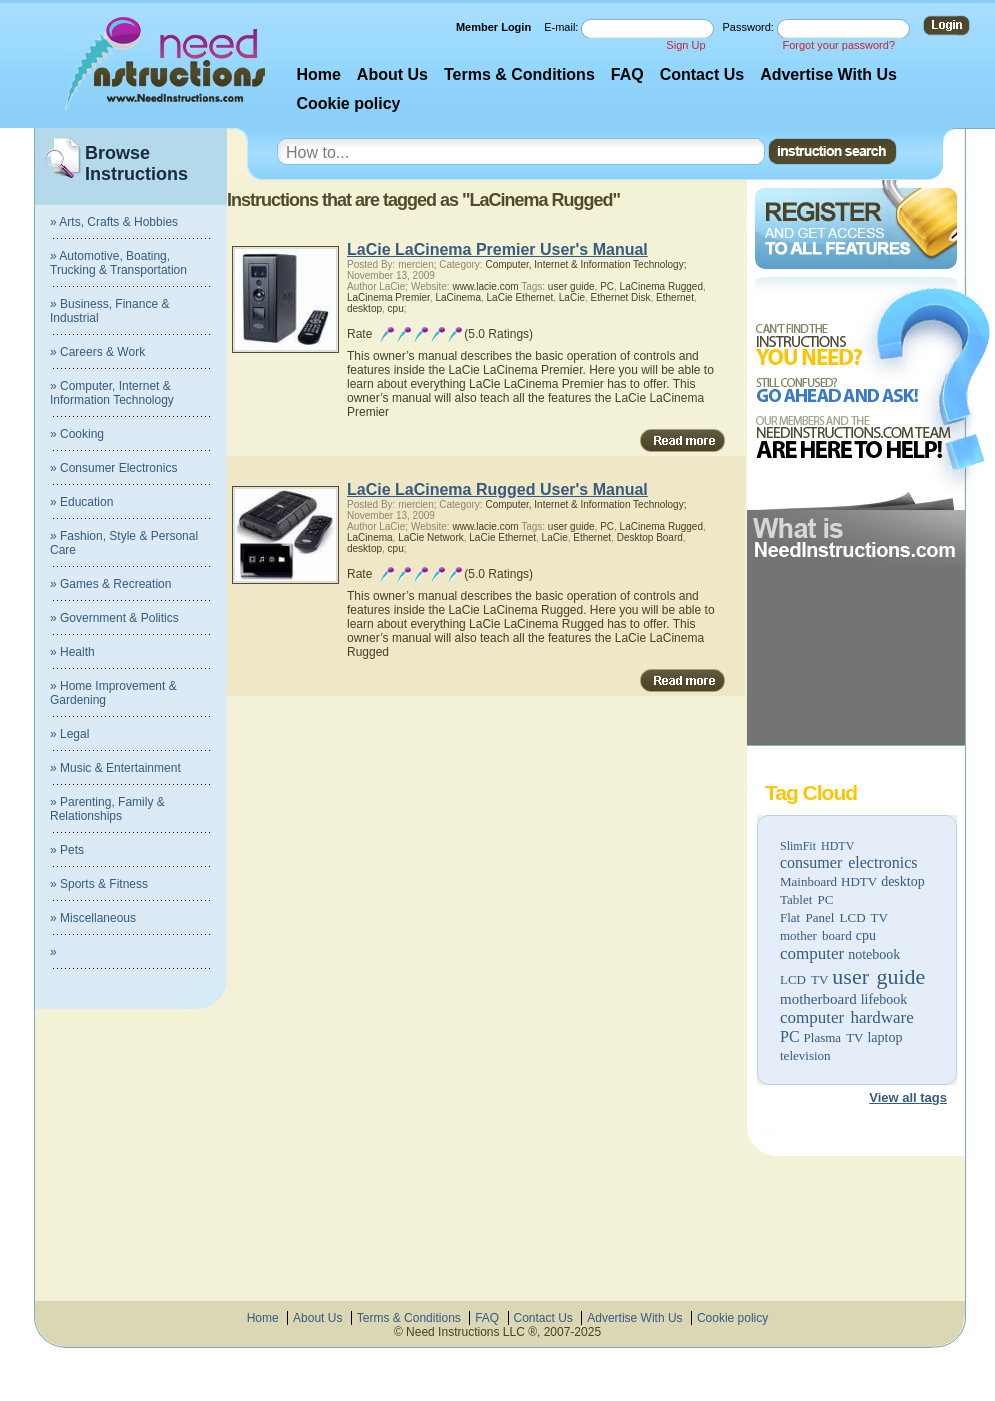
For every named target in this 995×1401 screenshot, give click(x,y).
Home (318, 74)
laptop (884, 1037)
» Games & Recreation (110, 584)
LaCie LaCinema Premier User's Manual (497, 249)
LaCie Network (431, 537)
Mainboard (808, 881)
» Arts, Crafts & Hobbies (114, 222)
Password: (750, 27)
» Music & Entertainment (115, 768)
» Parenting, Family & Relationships (107, 809)
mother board (816, 935)
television (805, 1055)
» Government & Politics (114, 618)
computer (812, 953)
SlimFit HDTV (817, 846)
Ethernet (675, 297)
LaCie (572, 297)
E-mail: (562, 27)
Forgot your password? (839, 45)
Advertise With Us (828, 74)
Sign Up (685, 45)
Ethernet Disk (621, 297)
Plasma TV (834, 1037)
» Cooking (77, 434)
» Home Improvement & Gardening (113, 693)
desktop (903, 881)
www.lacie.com (485, 286)
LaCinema (458, 297)
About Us (392, 74)
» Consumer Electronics (113, 468)
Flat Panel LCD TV (834, 917)
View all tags (908, 1097)
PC (790, 1036)
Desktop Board (650, 537)
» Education (81, 502)
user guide (878, 976)
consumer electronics (849, 862)
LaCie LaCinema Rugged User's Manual (497, 489)
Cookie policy (348, 103)
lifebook (884, 999)
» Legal (69, 734)
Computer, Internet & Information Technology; (585, 264)
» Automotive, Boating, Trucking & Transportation (118, 263)
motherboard (818, 999)
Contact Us (702, 74)
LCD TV (804, 979)
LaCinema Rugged (661, 286)
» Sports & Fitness (99, 884)
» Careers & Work (97, 352)
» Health (72, 652)
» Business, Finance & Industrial (109, 311)
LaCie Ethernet (520, 297)
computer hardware (847, 1017)
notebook (874, 954)
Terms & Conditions (519, 74)
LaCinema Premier (388, 297)
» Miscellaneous (93, 918)
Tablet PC (806, 899)
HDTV (859, 881)
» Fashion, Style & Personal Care (124, 543)
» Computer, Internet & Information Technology (112, 393)
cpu (866, 935)
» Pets (67, 850)
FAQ (627, 74)
